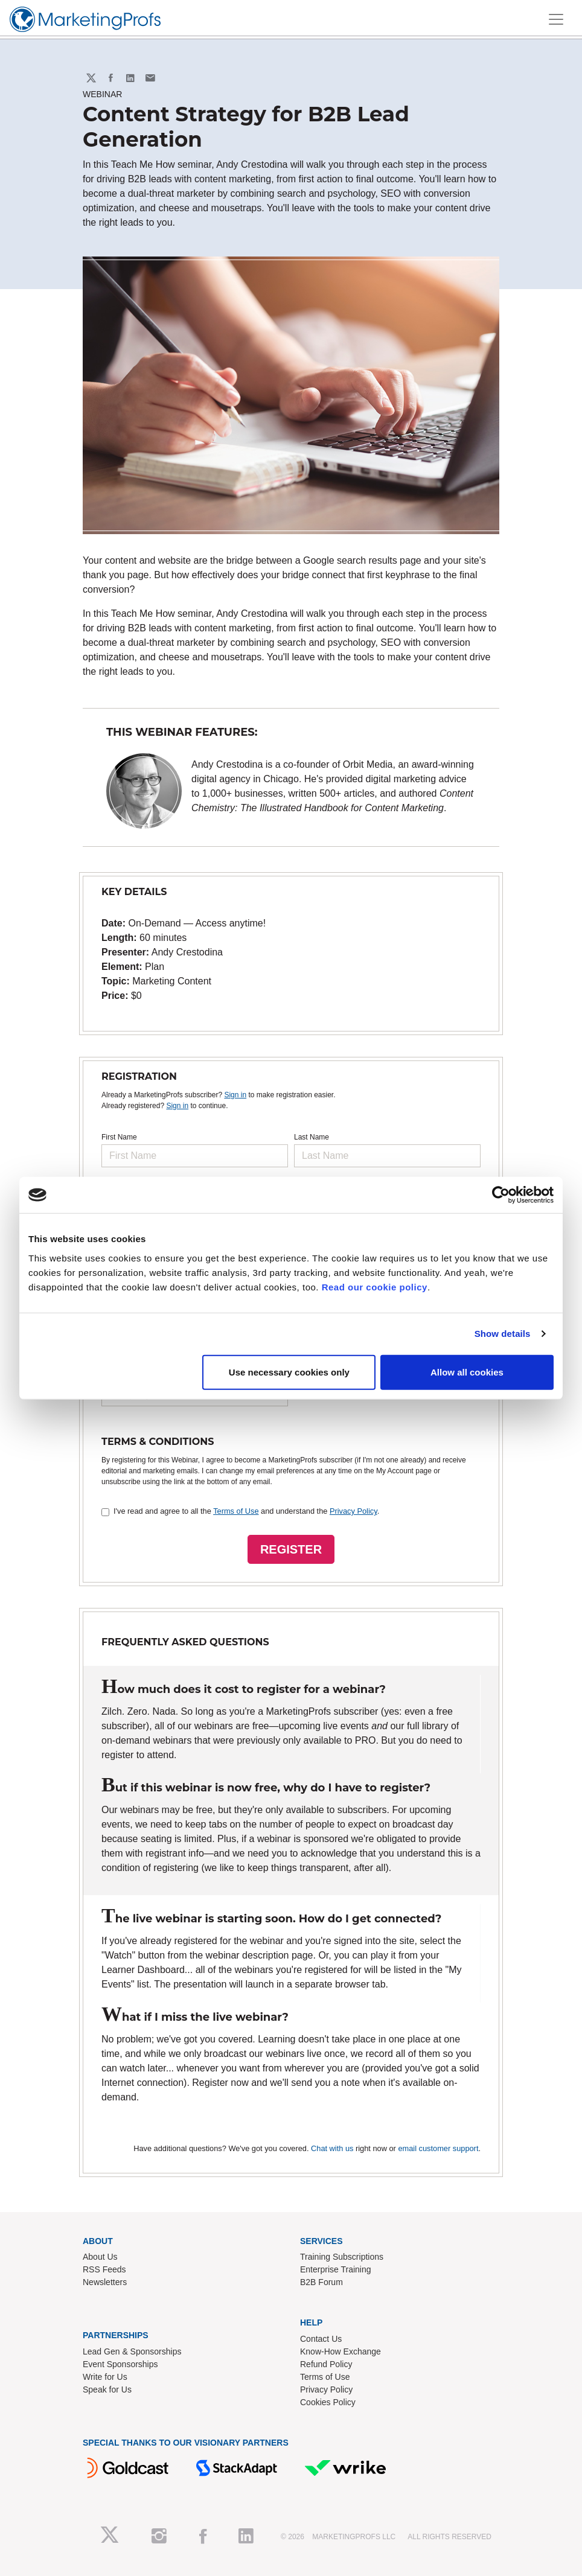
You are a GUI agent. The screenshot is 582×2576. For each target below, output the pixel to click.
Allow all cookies (467, 1371)
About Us (100, 2257)
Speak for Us (107, 2389)
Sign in (235, 1095)
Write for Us (105, 2377)
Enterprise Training (335, 2269)
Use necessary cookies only (289, 1371)
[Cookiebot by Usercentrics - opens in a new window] (501, 1195)
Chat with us (332, 2148)
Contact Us (321, 2339)
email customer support (438, 2148)
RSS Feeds (104, 2269)
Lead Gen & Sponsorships (132, 2351)
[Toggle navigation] (556, 19)
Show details (503, 1333)
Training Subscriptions (341, 2257)
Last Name (311, 1137)
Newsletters (105, 2282)
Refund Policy (326, 2364)
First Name (119, 1137)
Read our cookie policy (374, 1286)
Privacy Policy (353, 1511)
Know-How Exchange (340, 2351)
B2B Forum (321, 2282)
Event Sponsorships (120, 2364)
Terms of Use (235, 1511)
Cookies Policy (328, 2402)
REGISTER (291, 1549)
